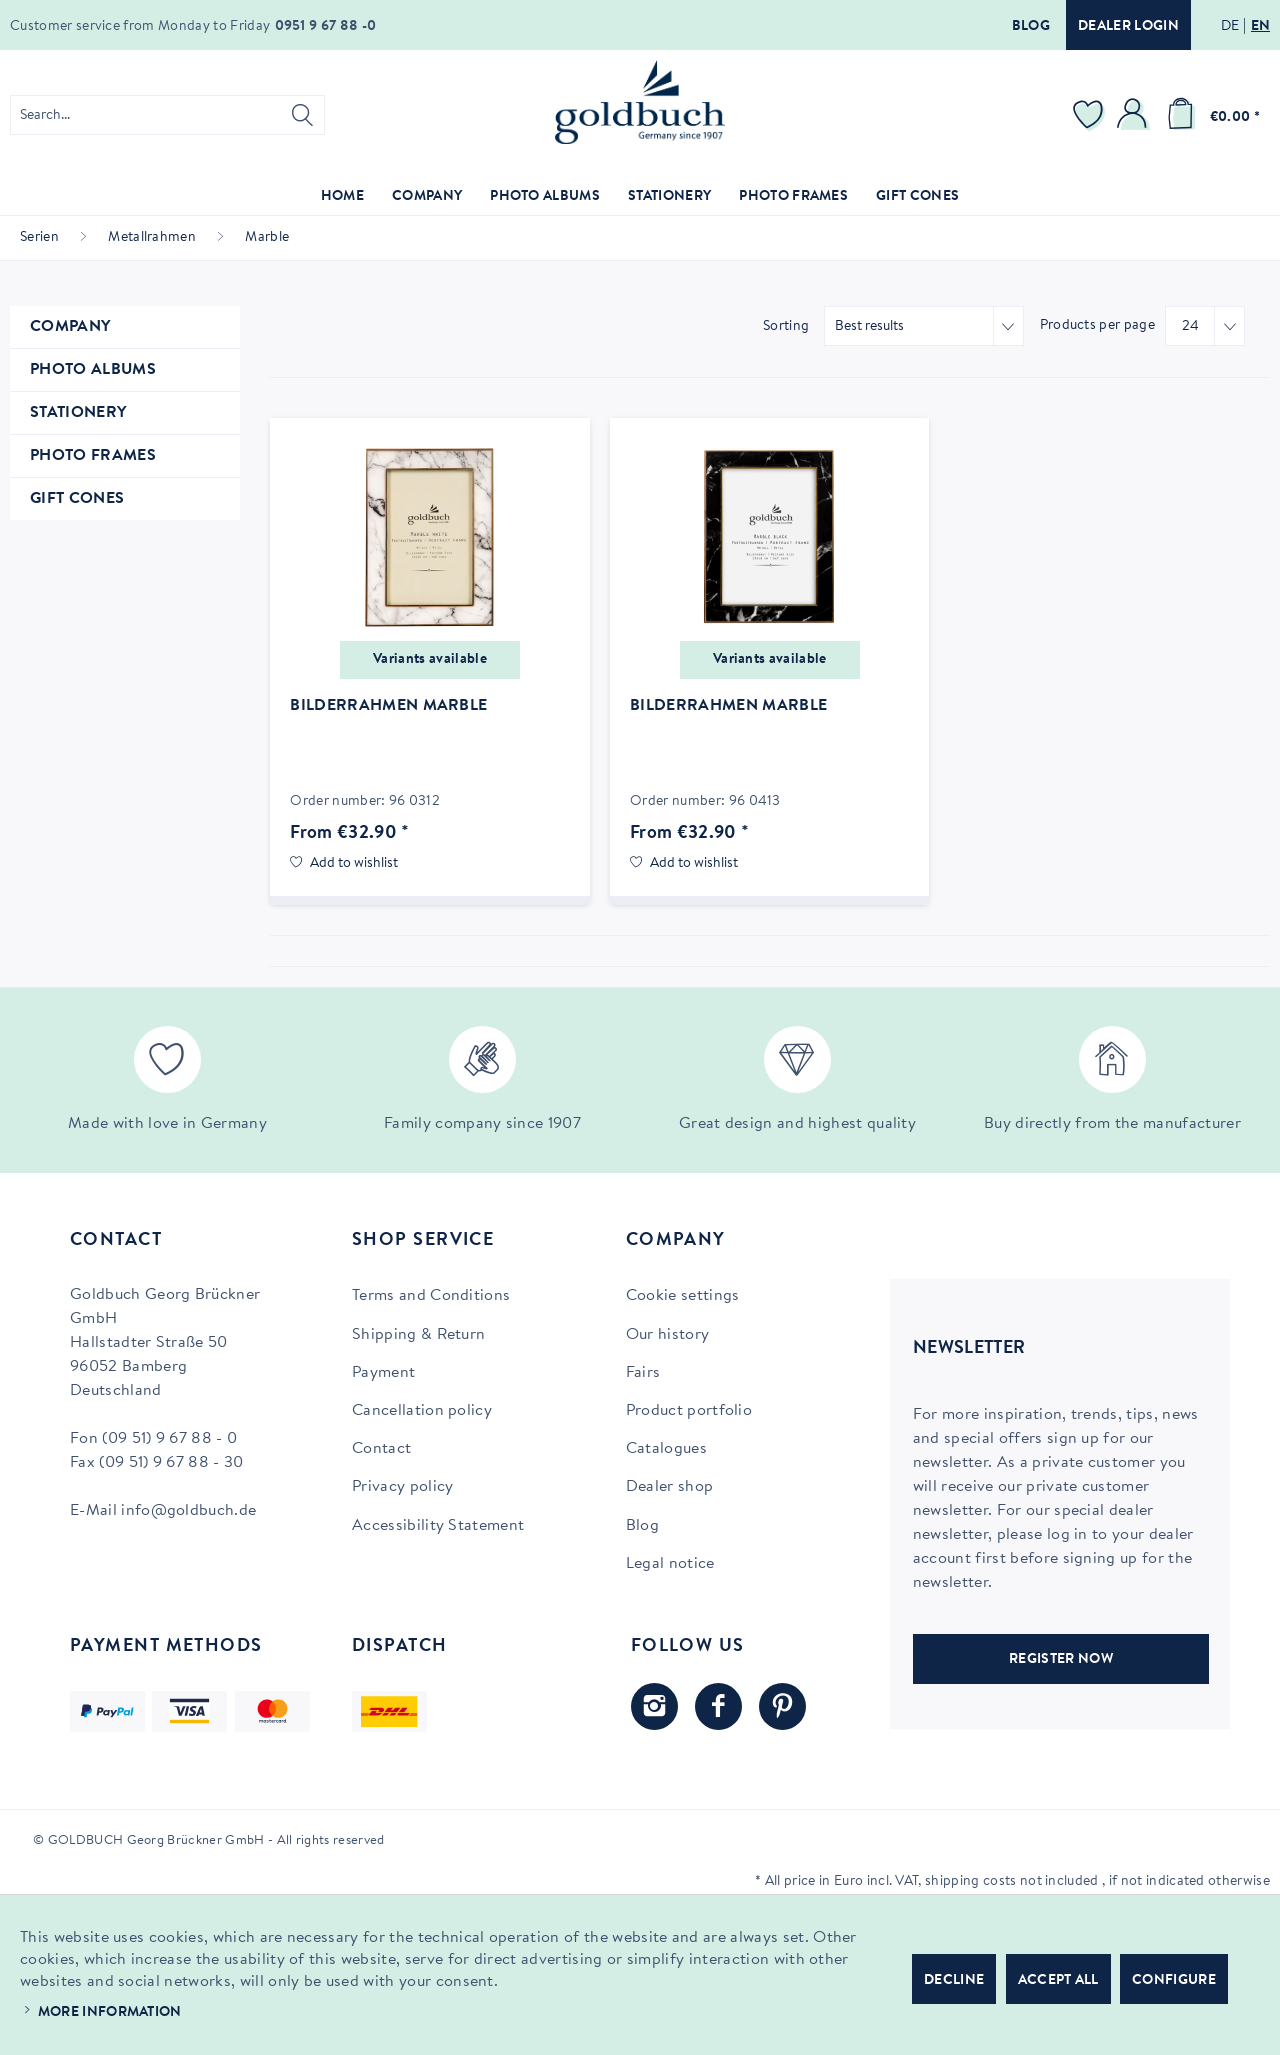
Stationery (78, 413)
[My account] (1135, 115)
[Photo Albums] (545, 197)
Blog (1031, 27)
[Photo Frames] (793, 197)
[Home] (342, 197)
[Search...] (167, 115)
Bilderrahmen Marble (388, 706)
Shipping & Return (418, 1335)
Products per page (1097, 326)
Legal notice (670, 1564)
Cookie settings (683, 1296)
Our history (668, 1335)
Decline (954, 1981)
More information (110, 2013)
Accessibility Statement (438, 1526)
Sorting (786, 327)
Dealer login (1128, 27)
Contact (381, 1449)
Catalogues (666, 1449)
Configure (1174, 1981)
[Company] (427, 197)
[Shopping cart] (1210, 115)
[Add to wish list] (344, 864)
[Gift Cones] (917, 197)
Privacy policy (402, 1487)
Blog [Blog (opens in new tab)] (642, 1526)
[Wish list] (1091, 115)
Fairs (643, 1373)
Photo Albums (93, 370)
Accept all (1058, 1981)
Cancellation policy (422, 1411)
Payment (383, 1373)
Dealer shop (670, 1487)
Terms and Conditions (431, 1296)
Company (70, 327)
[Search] (302, 115)
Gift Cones (77, 499)
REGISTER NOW (1061, 1660)
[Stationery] (669, 197)
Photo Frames (93, 456)
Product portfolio (689, 1411)
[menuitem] (167, 115)
